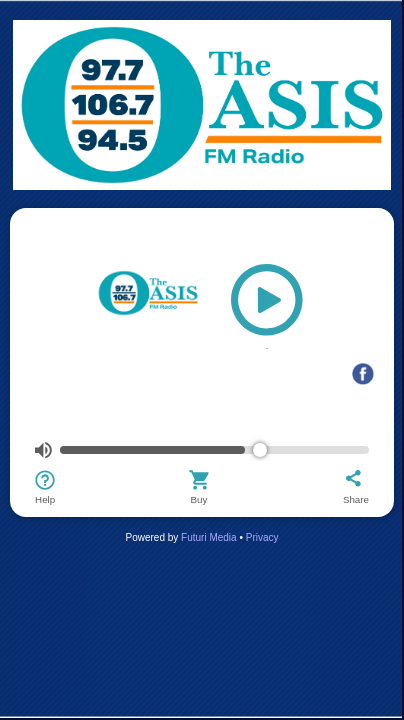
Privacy (262, 537)
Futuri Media (209, 537)
